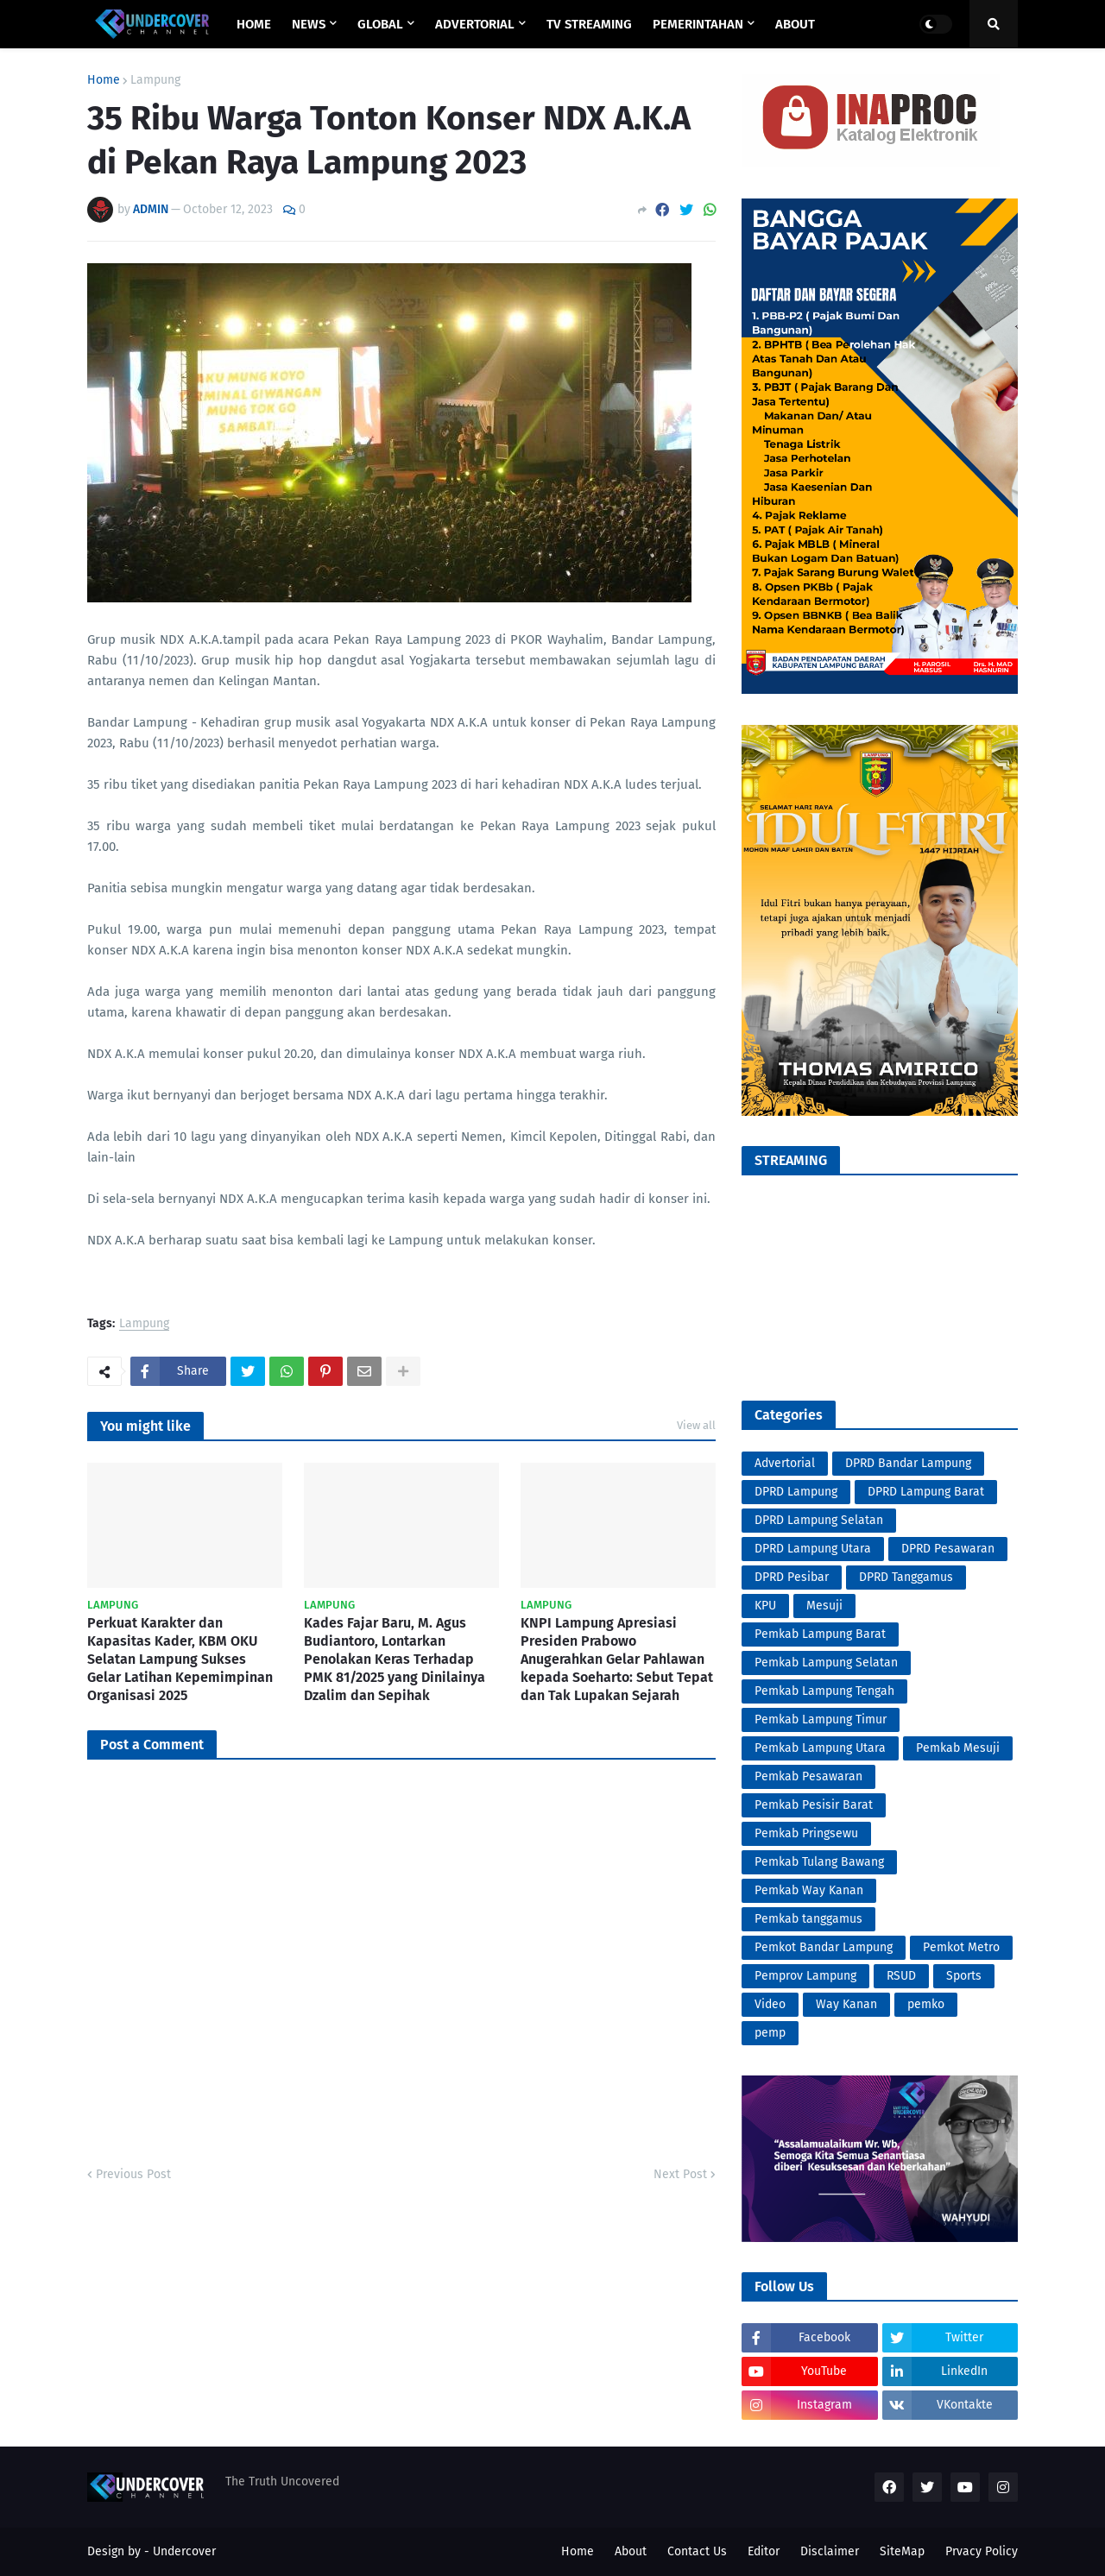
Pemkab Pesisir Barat (814, 1805)
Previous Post (133, 2174)
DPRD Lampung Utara (813, 1548)
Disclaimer (829, 2551)
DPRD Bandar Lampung (908, 1463)
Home (103, 80)
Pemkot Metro (961, 1947)
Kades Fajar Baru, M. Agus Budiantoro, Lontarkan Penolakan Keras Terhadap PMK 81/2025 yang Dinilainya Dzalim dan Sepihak (394, 1659)
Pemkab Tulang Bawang (819, 1862)
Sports (964, 1975)
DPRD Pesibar (792, 1577)
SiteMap (902, 2551)
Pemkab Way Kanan (809, 1890)
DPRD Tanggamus (906, 1577)
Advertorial (785, 1463)
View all (696, 1425)
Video (770, 2004)
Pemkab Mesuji (958, 1748)
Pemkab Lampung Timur (821, 1719)
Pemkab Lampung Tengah (824, 1691)
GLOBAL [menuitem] (380, 24)
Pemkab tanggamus (808, 1919)
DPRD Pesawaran (947, 1548)
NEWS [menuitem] (308, 24)
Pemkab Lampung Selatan (826, 1662)
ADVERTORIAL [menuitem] (475, 24)
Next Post (680, 2174)
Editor (764, 2551)
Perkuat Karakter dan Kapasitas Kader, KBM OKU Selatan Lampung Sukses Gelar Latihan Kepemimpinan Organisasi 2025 (180, 1659)
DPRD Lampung (796, 1491)
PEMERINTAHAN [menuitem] (698, 24)
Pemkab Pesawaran (808, 1776)
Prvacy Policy (981, 2551)
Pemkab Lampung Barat (820, 1634)
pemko (925, 2004)
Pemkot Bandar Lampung (824, 1947)
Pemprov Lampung (805, 1975)
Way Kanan (846, 2004)
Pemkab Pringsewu (806, 1833)
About (631, 2551)
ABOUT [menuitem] (795, 24)
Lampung (155, 80)
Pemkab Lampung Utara (820, 1748)
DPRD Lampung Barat (926, 1491)
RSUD (901, 1975)
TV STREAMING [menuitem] (589, 24)
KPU (765, 1605)
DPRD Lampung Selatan (819, 1520)
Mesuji (824, 1605)
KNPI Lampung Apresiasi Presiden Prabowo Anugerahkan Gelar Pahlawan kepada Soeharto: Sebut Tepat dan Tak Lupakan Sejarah (617, 1659)
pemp (770, 2032)
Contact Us (697, 2551)
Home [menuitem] (254, 24)
